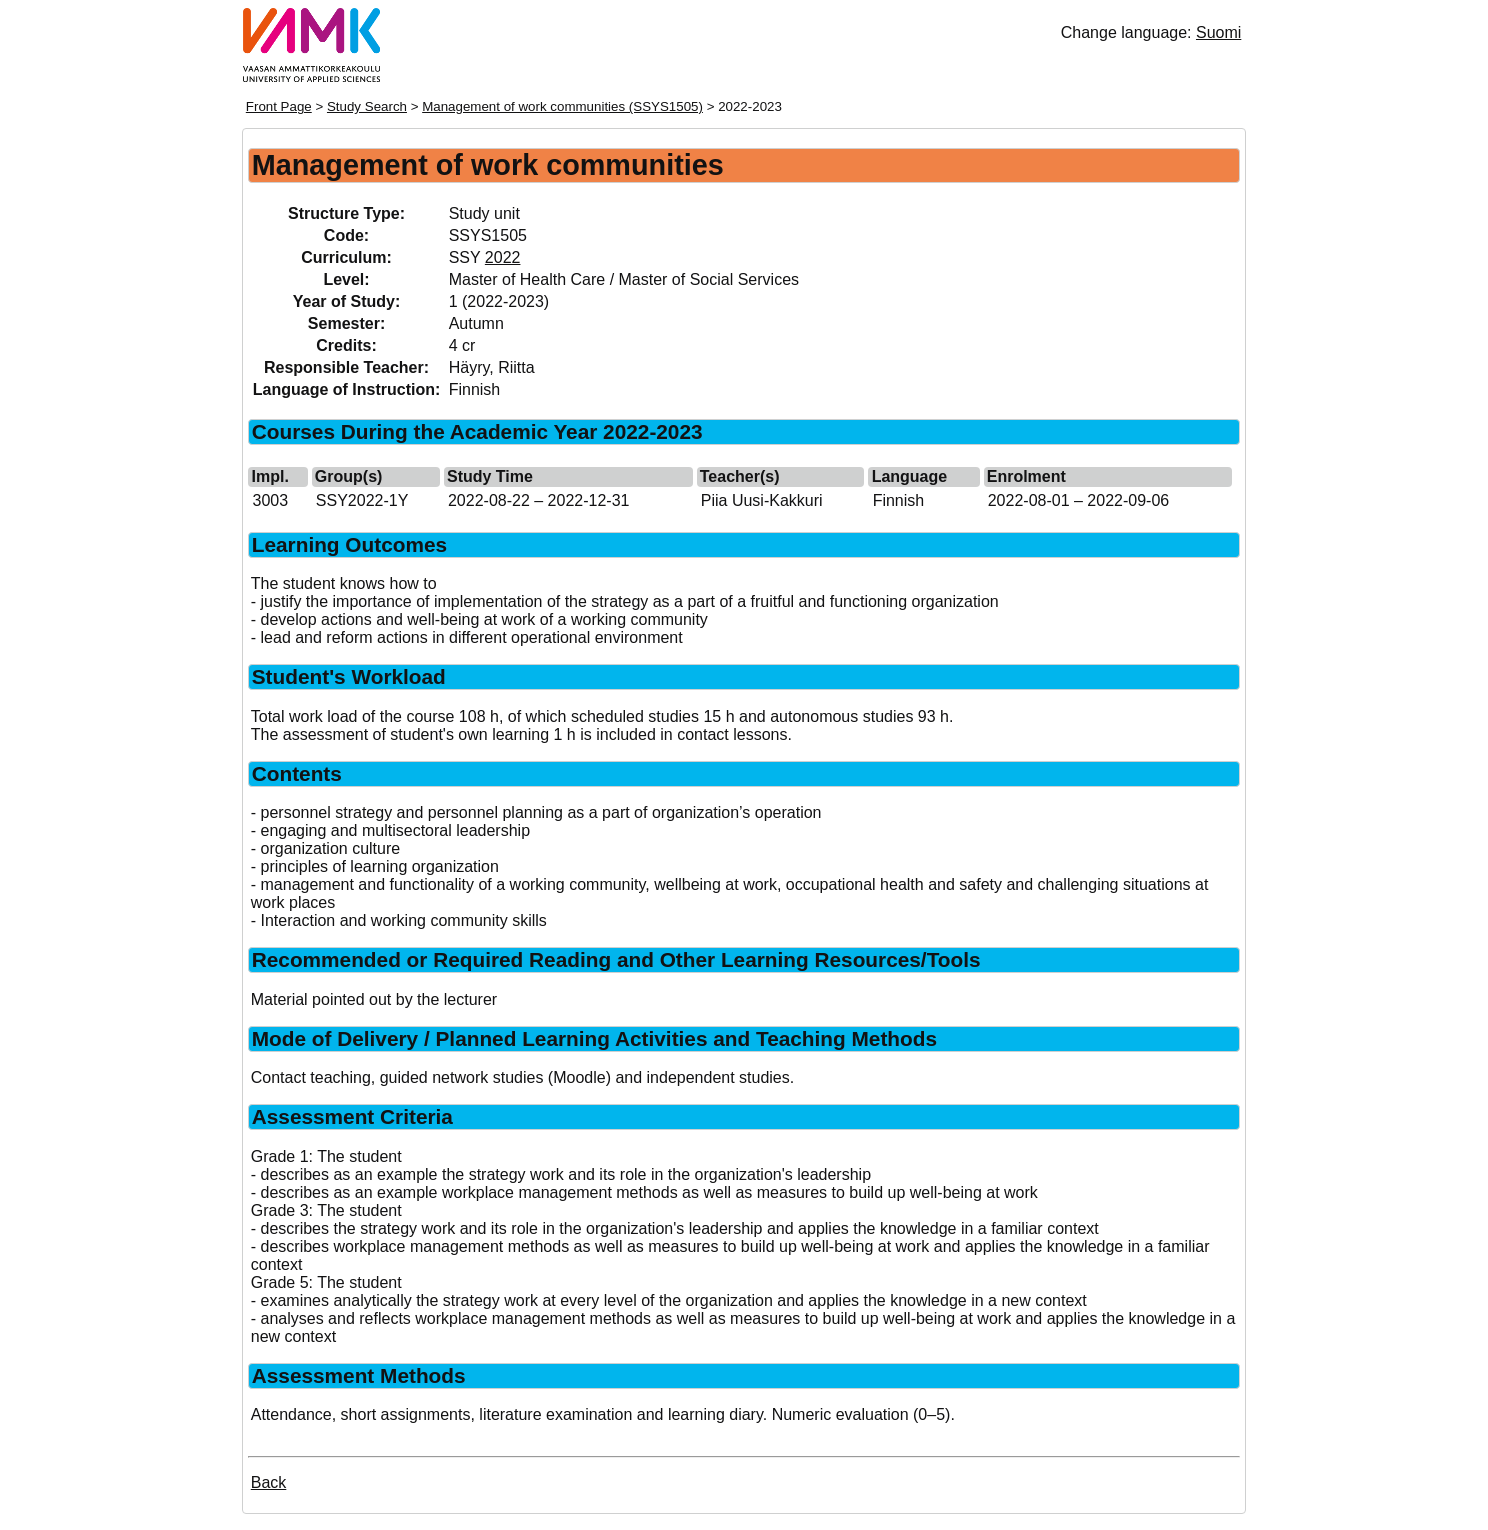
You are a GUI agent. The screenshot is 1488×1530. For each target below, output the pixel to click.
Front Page (279, 106)
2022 (503, 257)
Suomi (1218, 32)
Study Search (367, 106)
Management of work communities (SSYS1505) (562, 106)
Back (269, 1482)
